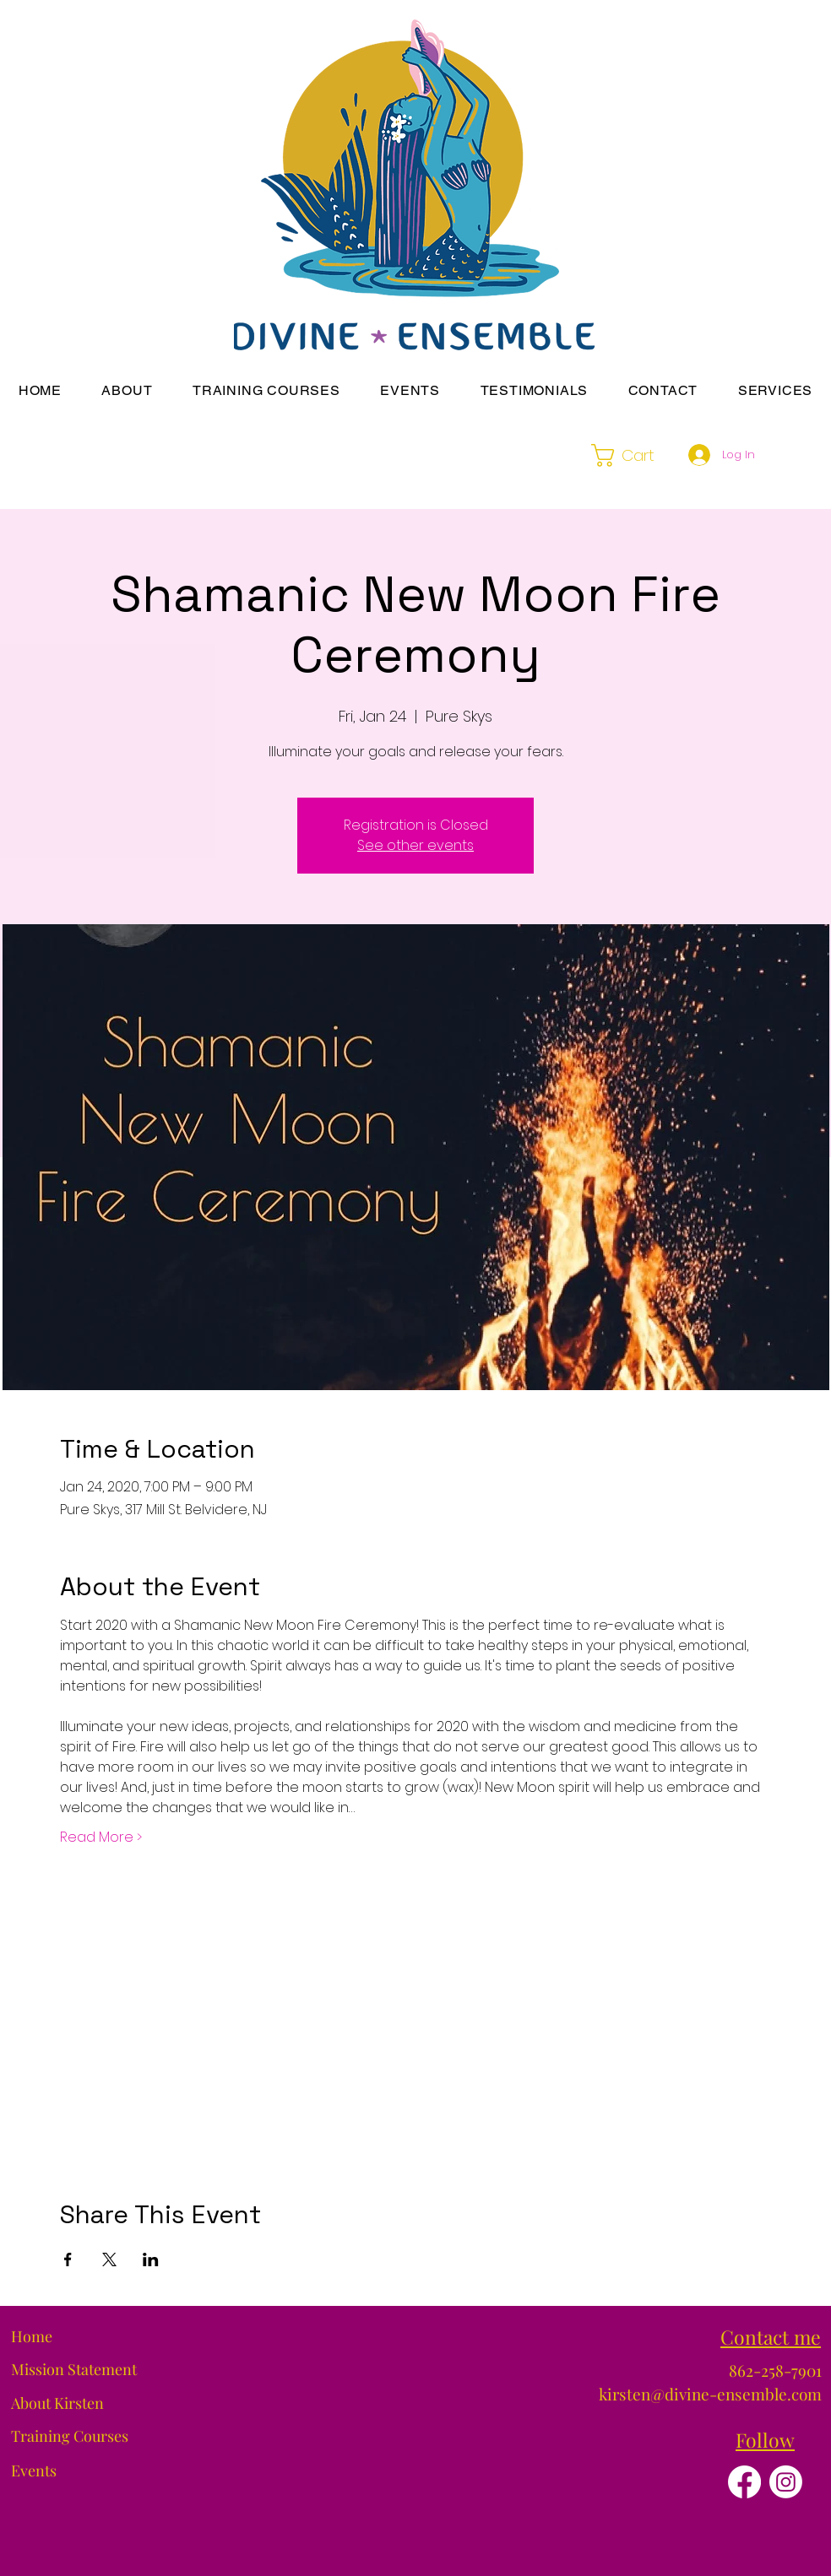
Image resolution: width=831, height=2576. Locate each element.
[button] (127, 390)
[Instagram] (785, 2481)
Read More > (101, 1837)
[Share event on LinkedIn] (151, 2259)
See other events (415, 845)
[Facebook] (744, 2481)
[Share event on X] (109, 2259)
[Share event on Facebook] (68, 2259)
